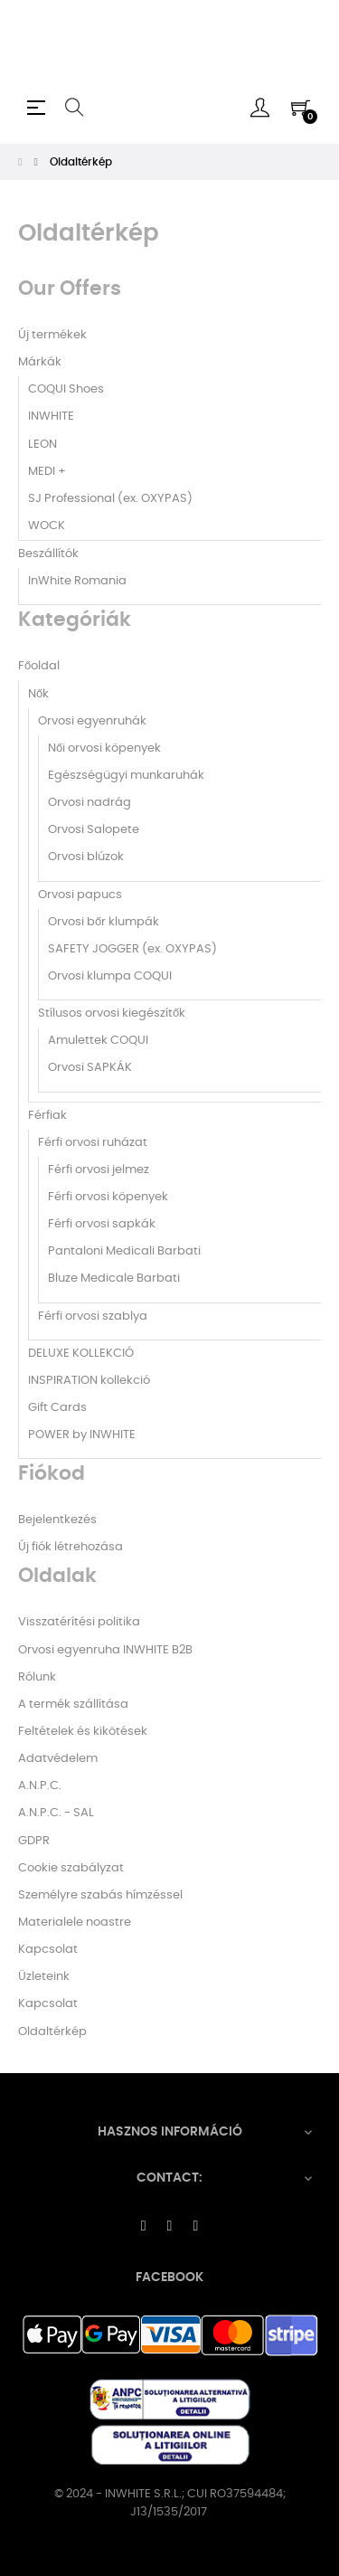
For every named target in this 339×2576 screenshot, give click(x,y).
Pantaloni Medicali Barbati (124, 1251)
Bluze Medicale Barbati (114, 1278)
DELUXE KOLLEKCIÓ (81, 1353)
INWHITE (51, 416)
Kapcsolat (48, 1950)
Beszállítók (48, 554)
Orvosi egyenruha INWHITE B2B (105, 1650)
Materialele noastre (74, 1922)
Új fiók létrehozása (70, 1547)
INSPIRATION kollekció (89, 1381)
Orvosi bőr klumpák (103, 922)
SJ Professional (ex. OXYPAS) (110, 499)
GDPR (34, 1841)
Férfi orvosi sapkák (101, 1224)
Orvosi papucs (80, 895)
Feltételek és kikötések (82, 1732)
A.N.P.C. (39, 1786)
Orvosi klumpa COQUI (110, 976)
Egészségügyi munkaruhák (126, 775)
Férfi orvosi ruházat (92, 1143)
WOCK (46, 526)
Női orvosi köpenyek (104, 748)
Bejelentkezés (57, 1520)
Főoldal (39, 666)
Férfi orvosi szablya (92, 1316)
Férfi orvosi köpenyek (108, 1197)
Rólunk (37, 1677)
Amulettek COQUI (98, 1040)
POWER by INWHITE (82, 1435)
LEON (42, 444)
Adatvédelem (58, 1759)
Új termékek (52, 335)
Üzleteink (44, 1977)
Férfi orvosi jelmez (98, 1170)
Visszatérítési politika (79, 1622)
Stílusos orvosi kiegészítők (111, 1013)
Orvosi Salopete (93, 830)
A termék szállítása (73, 1704)
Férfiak (47, 1116)
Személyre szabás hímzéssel (100, 1895)
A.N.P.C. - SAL (56, 1813)
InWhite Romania (77, 581)
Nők (38, 694)
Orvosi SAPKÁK (90, 1068)
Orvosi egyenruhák (92, 721)
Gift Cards (57, 1408)
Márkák (39, 362)
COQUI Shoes (66, 389)
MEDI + (47, 472)
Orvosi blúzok (86, 857)
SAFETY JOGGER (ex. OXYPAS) (132, 949)
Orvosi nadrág (89, 803)
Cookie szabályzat (71, 1868)
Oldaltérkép (52, 2032)
